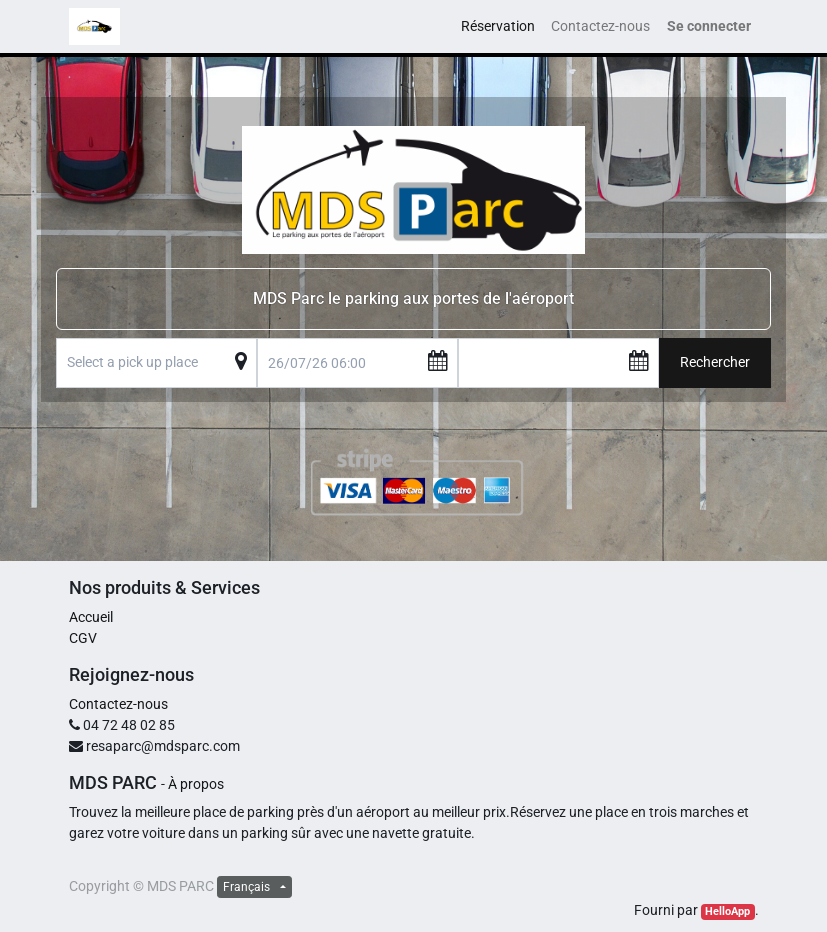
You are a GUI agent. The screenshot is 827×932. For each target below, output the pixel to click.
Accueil (91, 617)
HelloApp (727, 911)
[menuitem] (498, 26)
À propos (196, 784)
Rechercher (715, 362)
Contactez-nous (118, 704)
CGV (83, 638)
